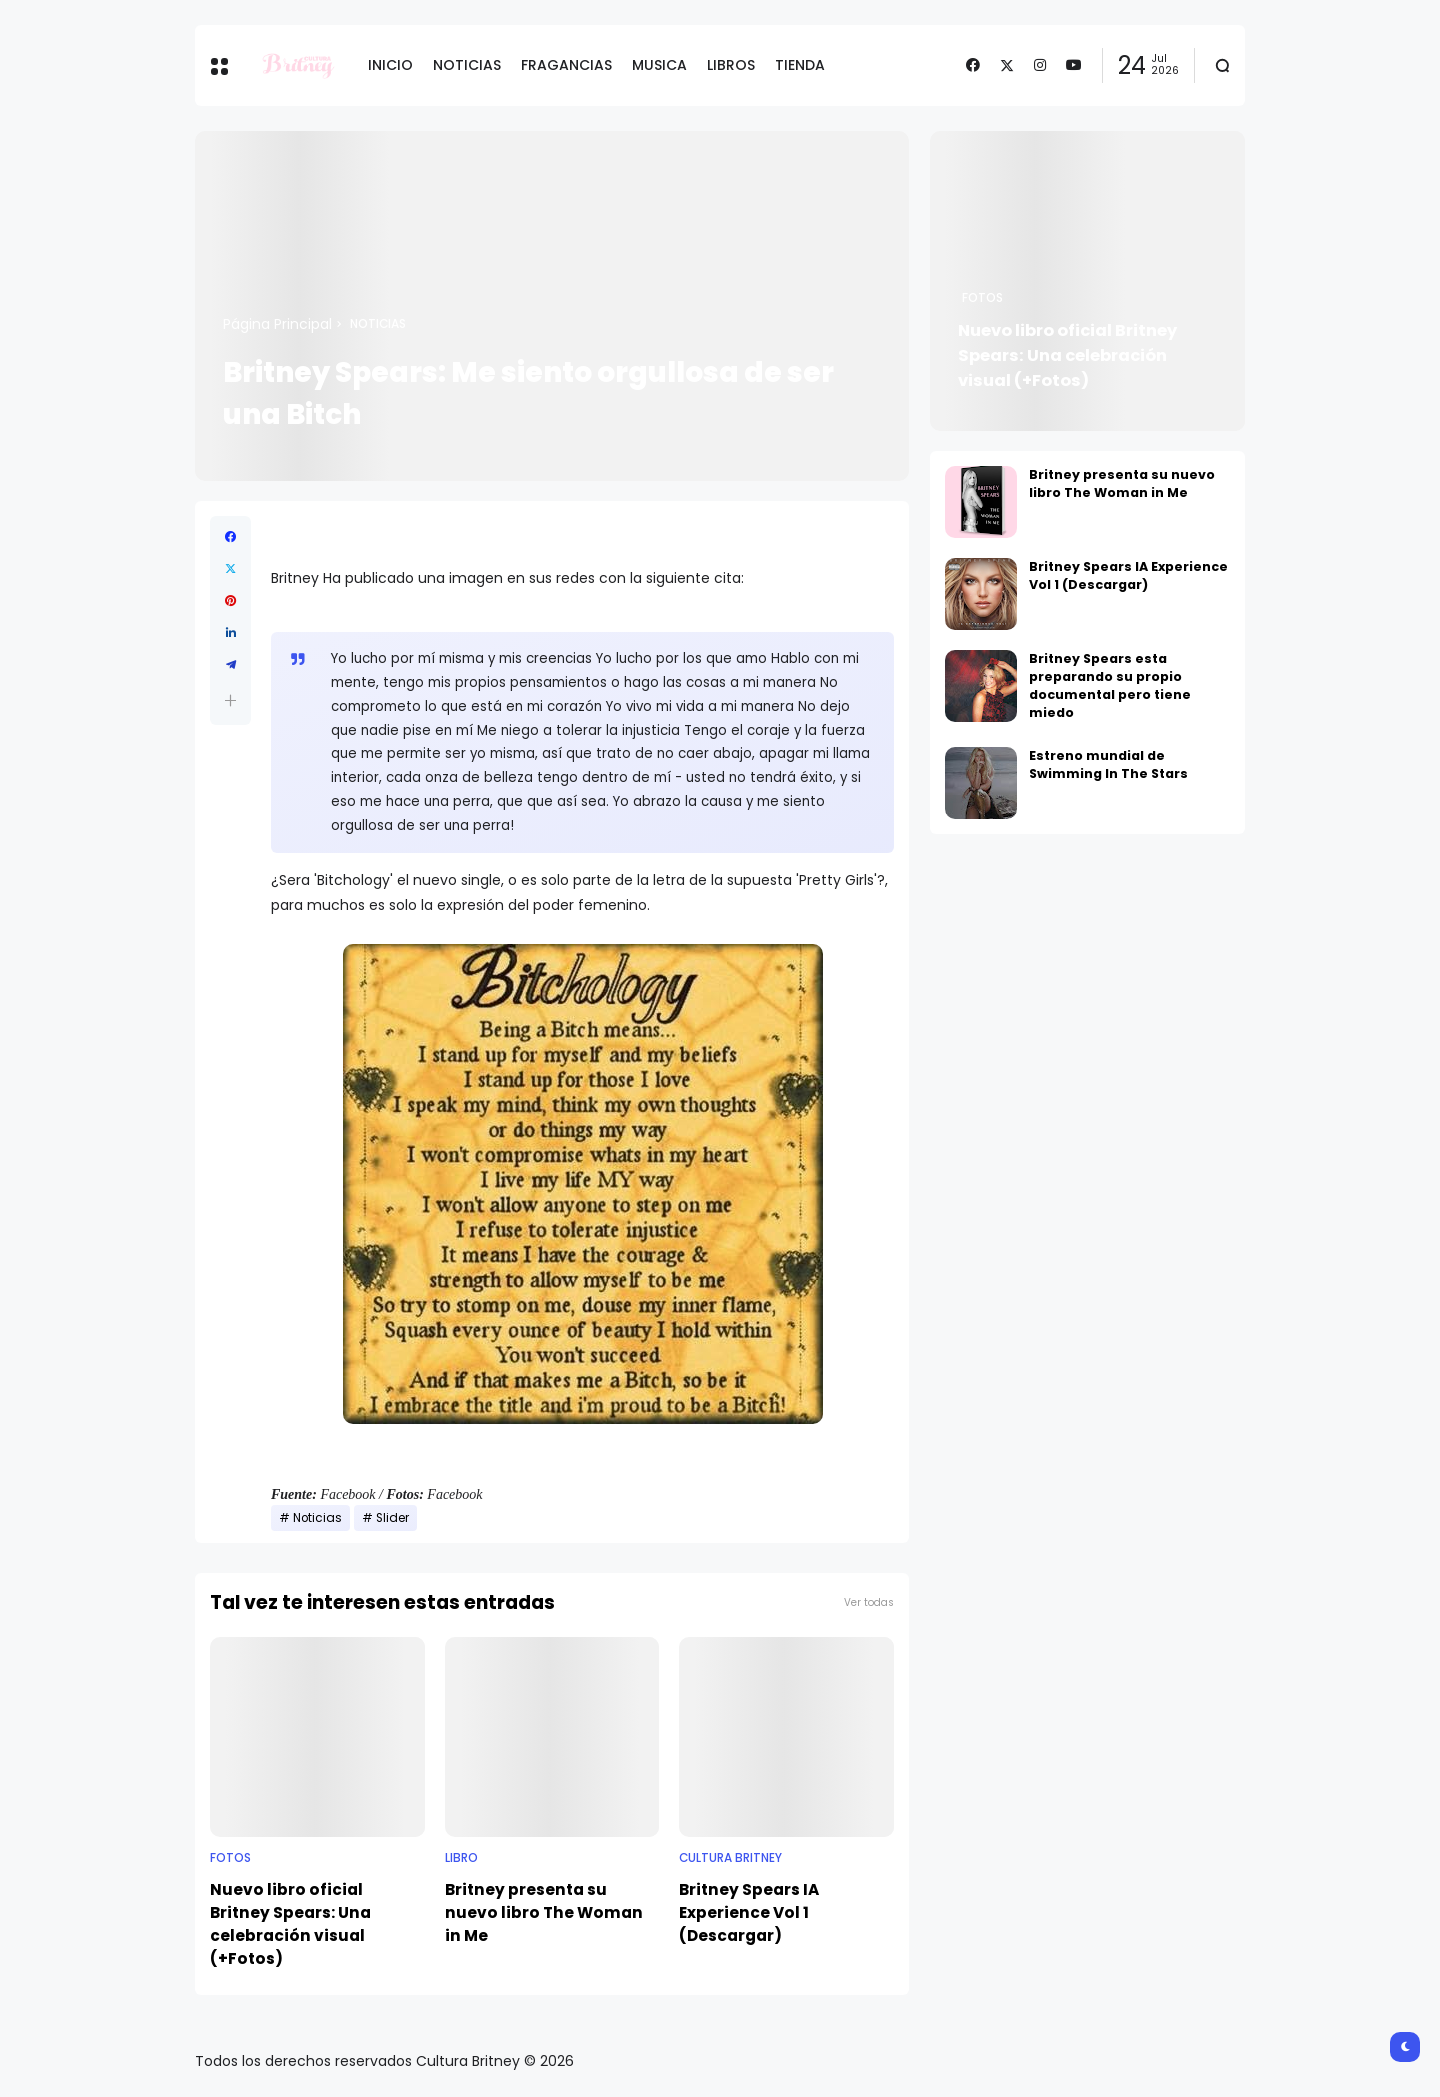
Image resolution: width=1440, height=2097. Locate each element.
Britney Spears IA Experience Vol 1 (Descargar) (749, 1912)
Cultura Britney (730, 1858)
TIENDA (800, 65)
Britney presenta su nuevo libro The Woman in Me (544, 1912)
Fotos (230, 1858)
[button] (230, 700)
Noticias (378, 324)
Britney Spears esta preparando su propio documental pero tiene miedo (1110, 685)
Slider (392, 1518)
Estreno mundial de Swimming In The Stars (1108, 764)
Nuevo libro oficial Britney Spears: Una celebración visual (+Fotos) (290, 1924)
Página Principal (277, 324)
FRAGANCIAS (566, 65)
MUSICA (659, 65)
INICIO (390, 65)
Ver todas (869, 1602)
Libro (461, 1858)
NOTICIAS (467, 65)
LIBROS (731, 65)
